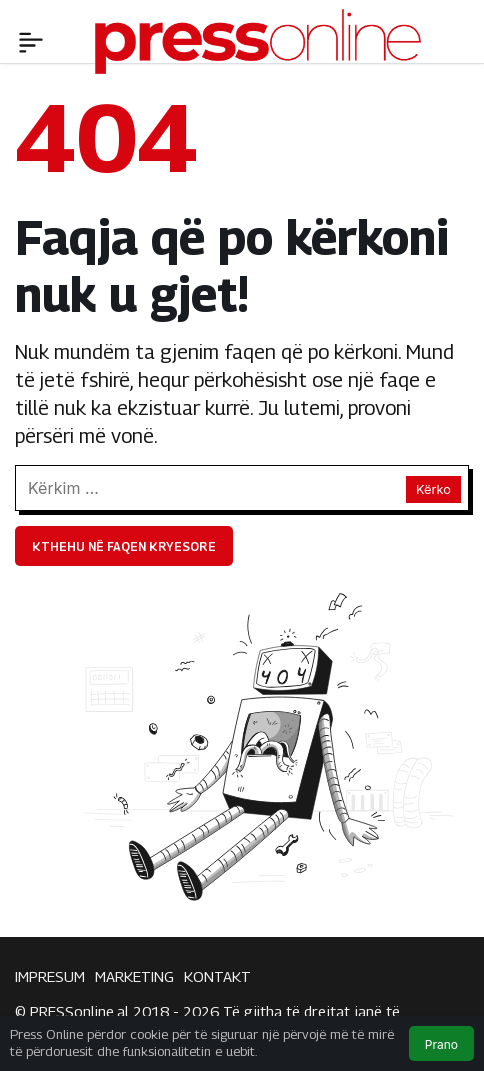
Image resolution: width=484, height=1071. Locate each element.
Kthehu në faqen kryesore (124, 546)
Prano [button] (441, 1044)
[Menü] (31, 40)
